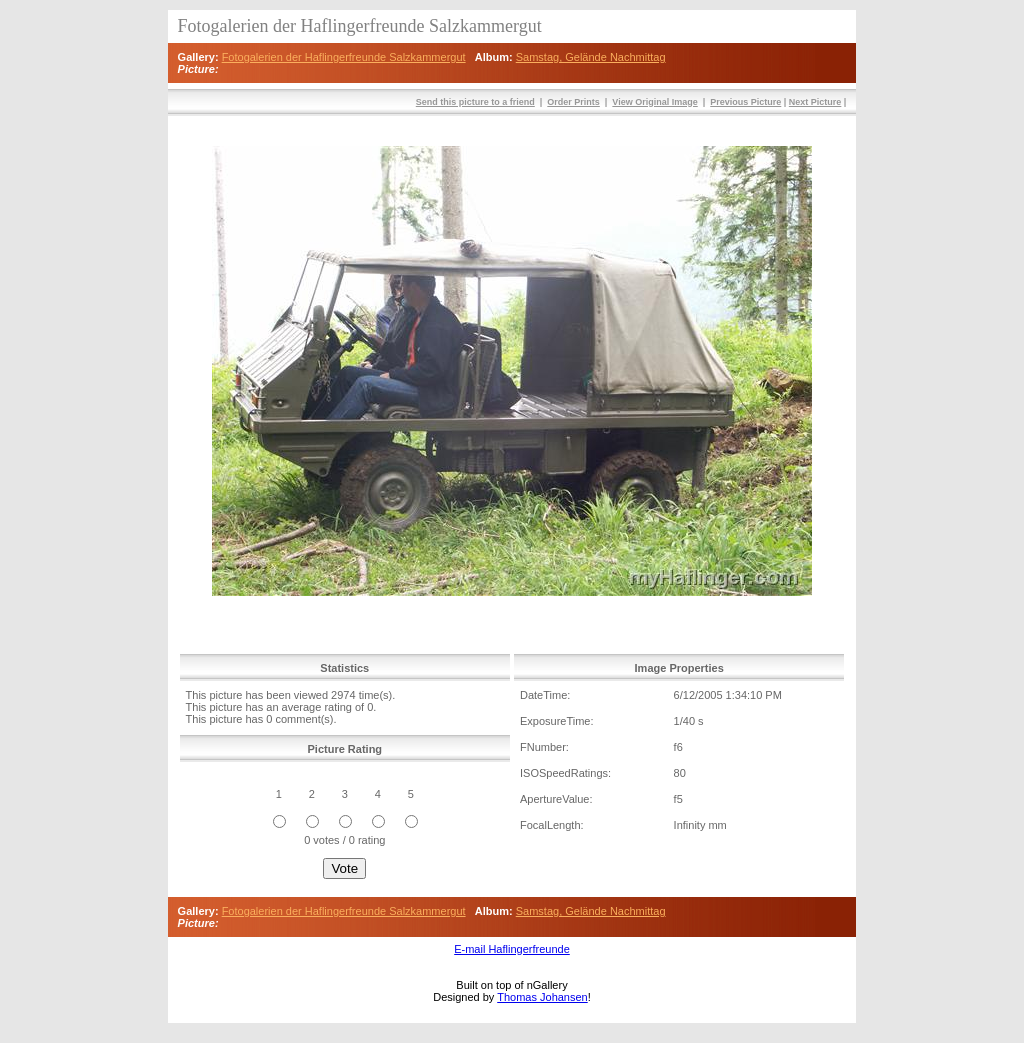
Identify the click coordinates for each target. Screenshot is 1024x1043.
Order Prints (573, 102)
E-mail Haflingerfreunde (512, 949)
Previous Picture (745, 102)
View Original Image (654, 102)
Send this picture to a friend (475, 102)
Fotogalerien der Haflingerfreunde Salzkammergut (344, 57)
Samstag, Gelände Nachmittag (591, 57)
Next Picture (815, 102)
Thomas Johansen (542, 997)
